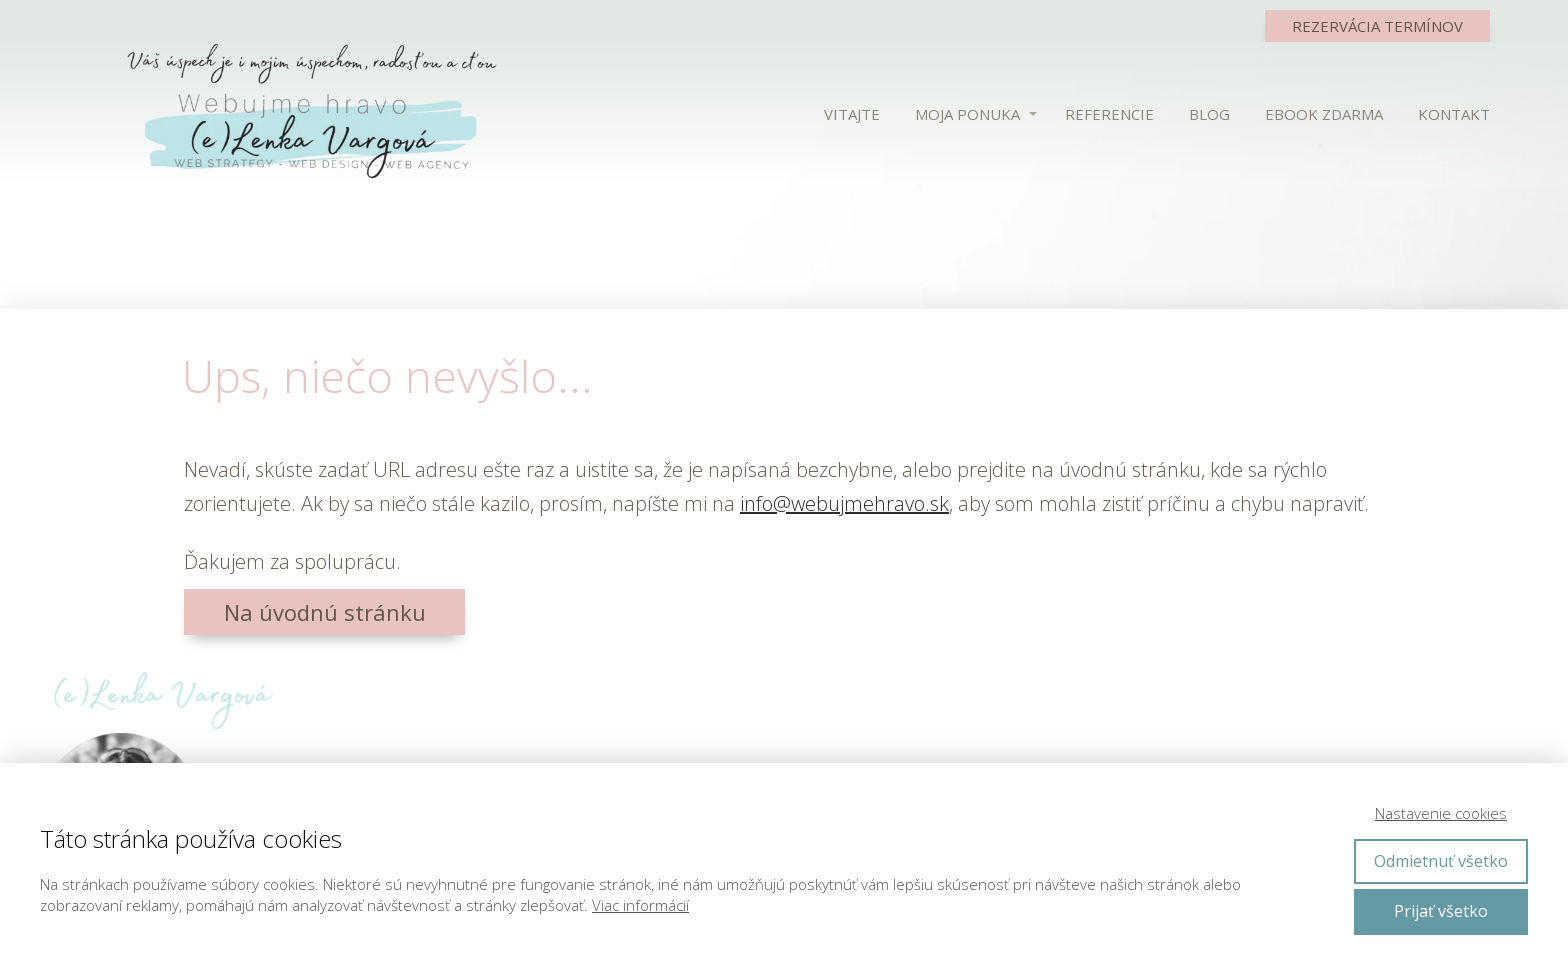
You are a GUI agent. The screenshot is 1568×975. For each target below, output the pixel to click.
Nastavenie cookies (1441, 813)
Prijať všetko (1441, 911)
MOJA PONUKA (967, 114)
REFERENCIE (1109, 114)
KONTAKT (1454, 114)
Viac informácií (640, 905)
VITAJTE (852, 114)
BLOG (1209, 114)
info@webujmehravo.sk (844, 503)
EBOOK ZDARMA (1324, 114)
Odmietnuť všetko (1441, 861)
